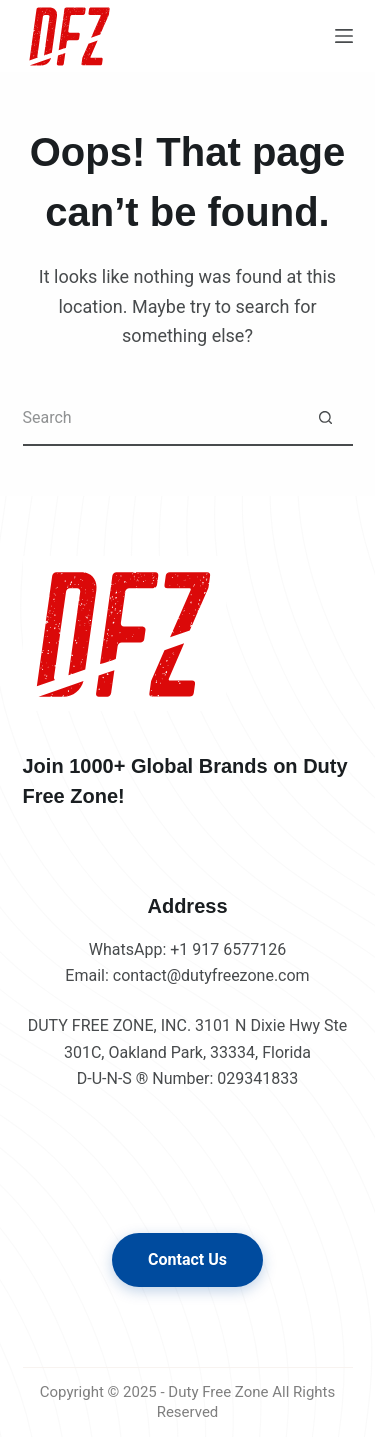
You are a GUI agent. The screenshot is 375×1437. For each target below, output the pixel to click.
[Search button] (325, 418)
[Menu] (344, 36)
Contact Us (187, 1259)
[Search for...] (160, 418)
